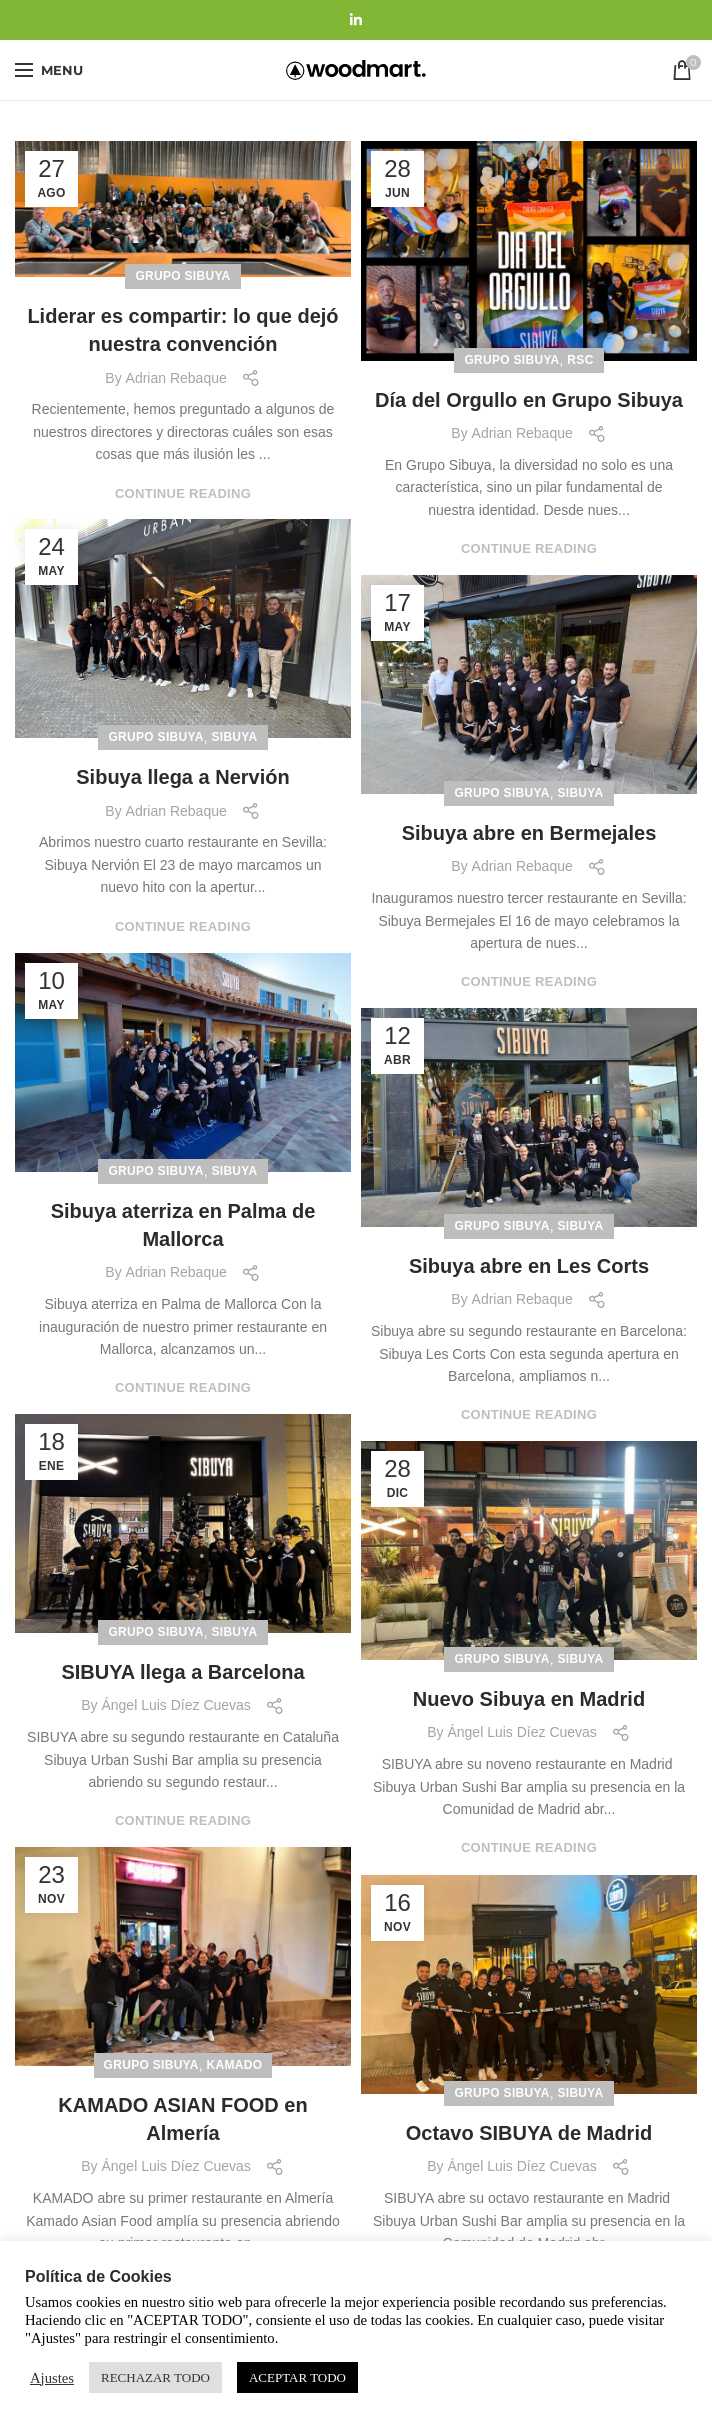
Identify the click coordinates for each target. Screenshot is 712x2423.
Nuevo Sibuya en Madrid (529, 1699)
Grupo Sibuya (182, 276)
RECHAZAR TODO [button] (155, 2377)
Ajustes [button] (52, 2378)
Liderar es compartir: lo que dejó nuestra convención (182, 330)
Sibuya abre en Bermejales (529, 833)
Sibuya (234, 737)
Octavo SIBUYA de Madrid (529, 2133)
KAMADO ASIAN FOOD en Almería (182, 2119)
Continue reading (183, 493)
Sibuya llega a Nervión (182, 777)
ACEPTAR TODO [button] (297, 2377)
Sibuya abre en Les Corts (529, 1266)
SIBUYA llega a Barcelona (182, 1672)
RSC (580, 360)
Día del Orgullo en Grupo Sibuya (529, 400)
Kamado (235, 2065)
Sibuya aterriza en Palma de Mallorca (183, 1225)
